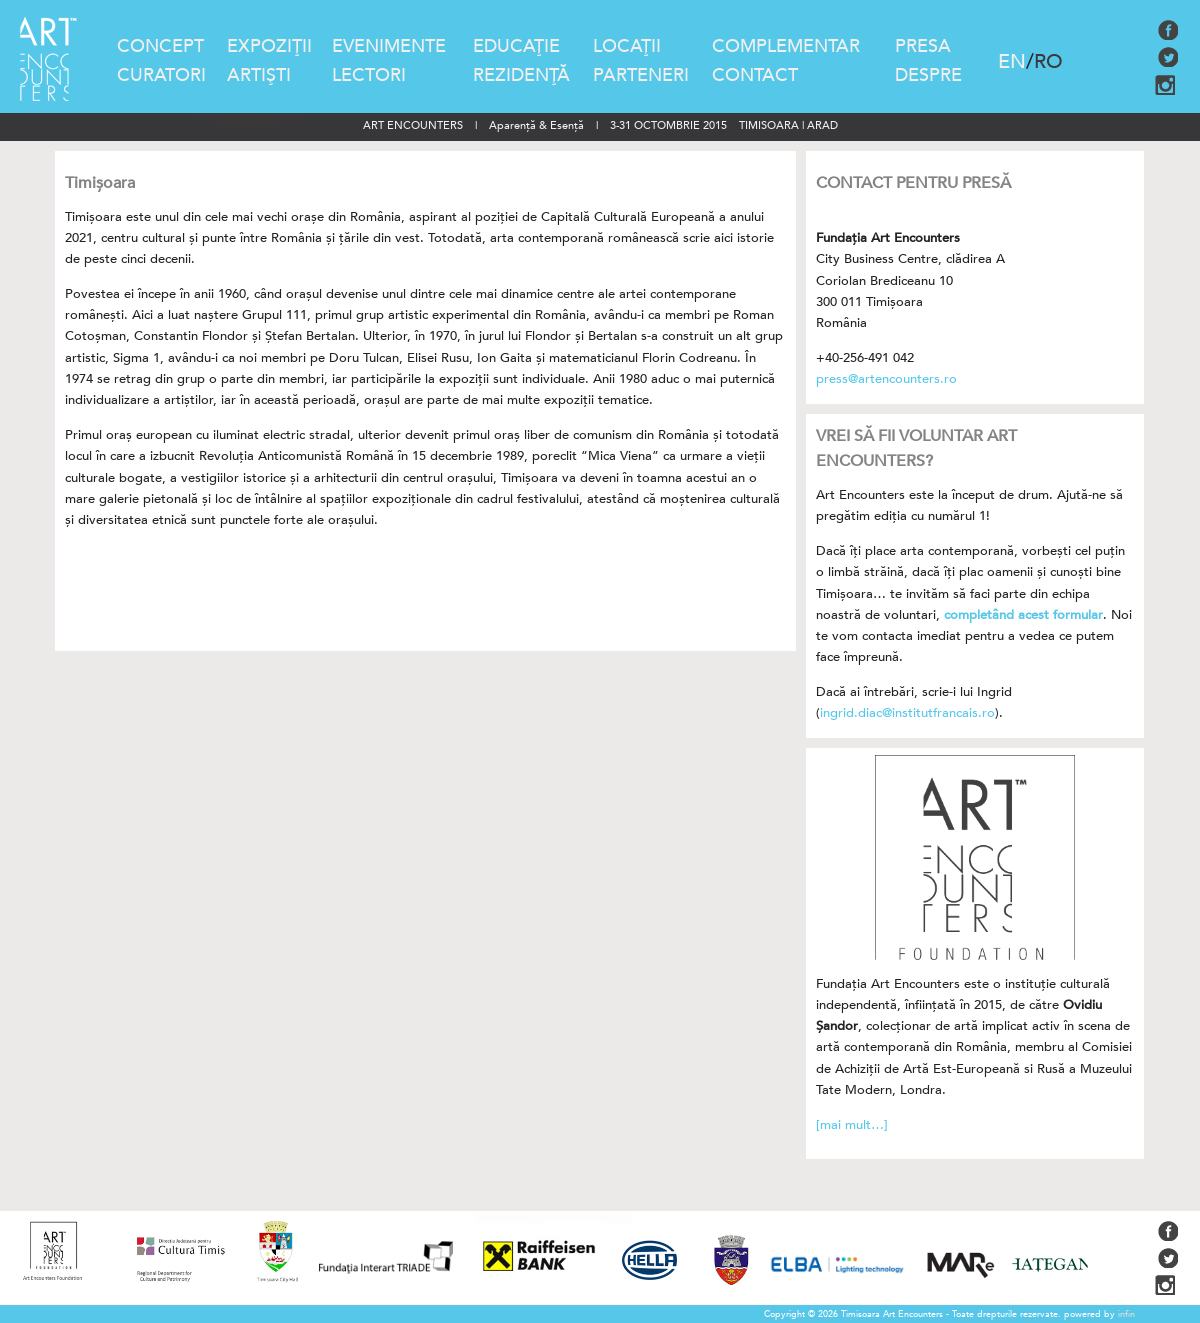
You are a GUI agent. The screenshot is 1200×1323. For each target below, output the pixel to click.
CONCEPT (160, 46)
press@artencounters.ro (886, 379)
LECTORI (369, 75)
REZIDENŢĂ (521, 75)
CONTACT (755, 75)
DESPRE (928, 75)
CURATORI (161, 75)
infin (1126, 1314)
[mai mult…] (852, 1125)
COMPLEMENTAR (786, 46)
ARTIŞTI (259, 75)
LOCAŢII (627, 46)
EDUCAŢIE (516, 46)
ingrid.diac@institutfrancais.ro (907, 713)
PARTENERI (641, 75)
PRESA (923, 46)
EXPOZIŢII (269, 46)
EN (1012, 61)
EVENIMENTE (389, 46)
